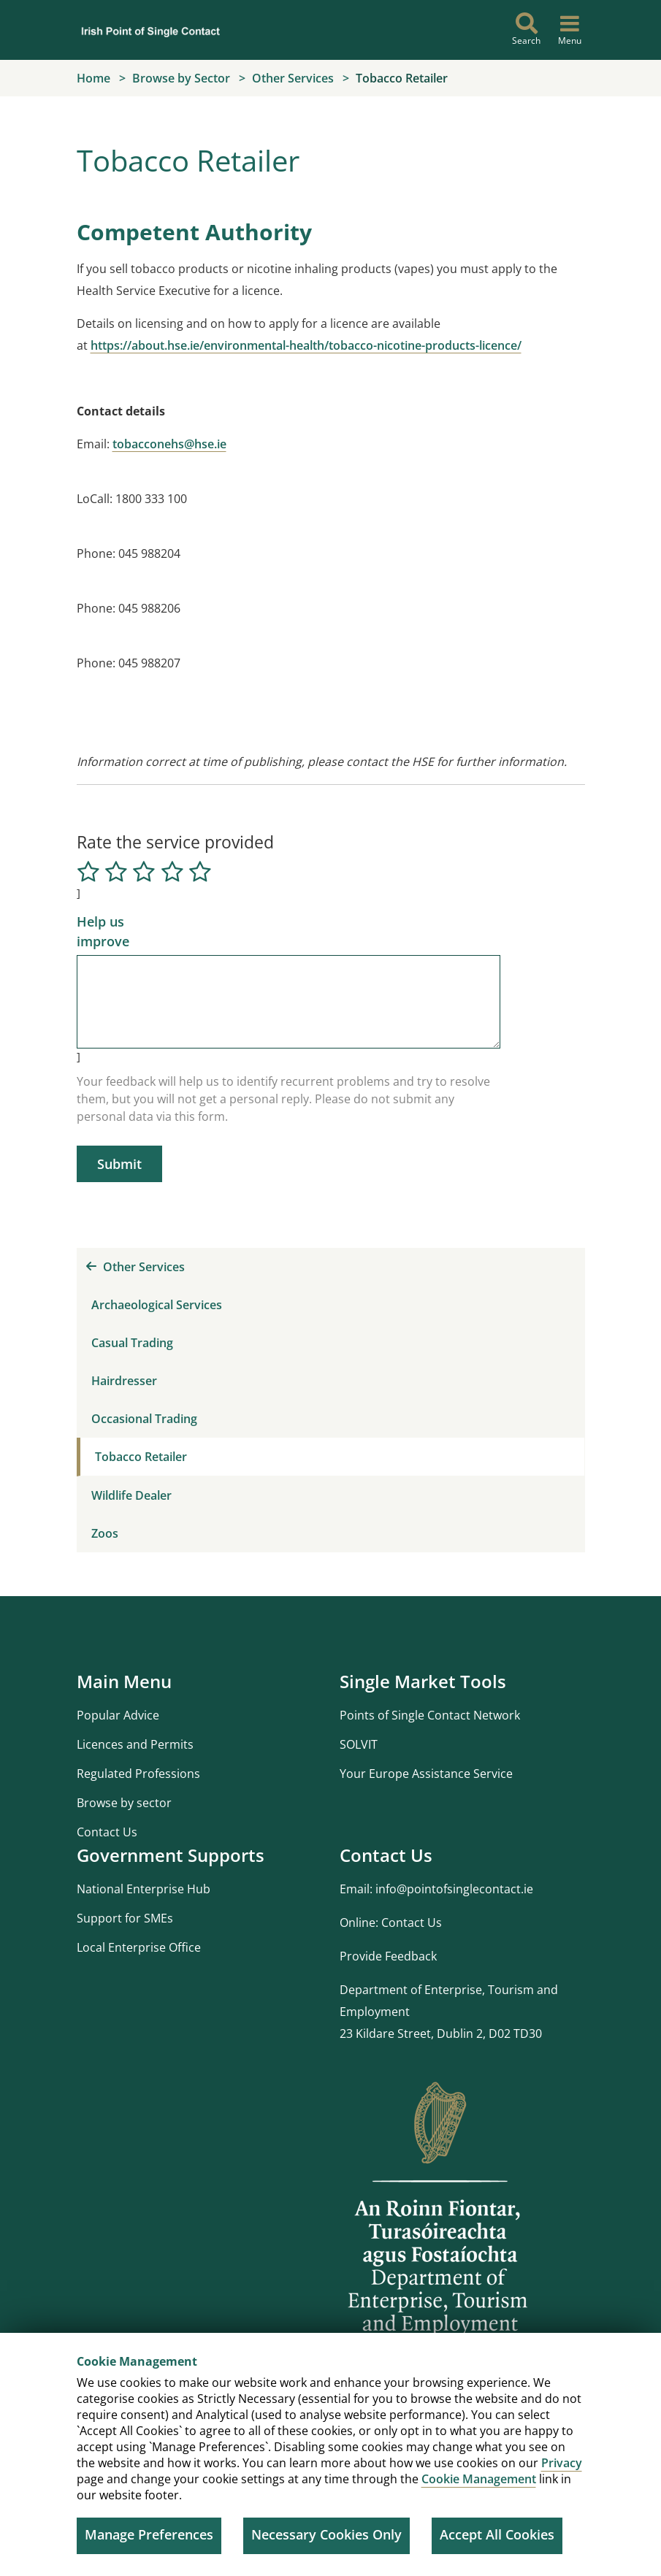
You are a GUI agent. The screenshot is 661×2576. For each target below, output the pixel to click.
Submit (119, 1164)
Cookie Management (478, 2479)
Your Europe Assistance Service (426, 1774)
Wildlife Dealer (131, 1495)
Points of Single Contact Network (430, 1715)
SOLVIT (359, 1744)
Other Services (135, 1267)
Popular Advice (118, 1715)
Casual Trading (132, 1343)
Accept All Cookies (497, 2534)
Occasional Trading (144, 1419)
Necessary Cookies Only (326, 2534)
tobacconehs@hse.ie (169, 444)
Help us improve (103, 931)
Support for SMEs (125, 1918)
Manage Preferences (149, 2534)
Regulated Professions (138, 1774)
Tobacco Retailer (141, 1457)
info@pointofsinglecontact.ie (454, 1889)
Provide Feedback (388, 1956)
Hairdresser (124, 1381)
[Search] (526, 30)
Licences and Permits (135, 1744)
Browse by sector (124, 1803)
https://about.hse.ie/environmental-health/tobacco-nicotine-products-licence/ (306, 345)
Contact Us (107, 1832)
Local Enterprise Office (139, 1947)
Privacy (561, 2463)
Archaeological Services (156, 1305)
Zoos (104, 1533)
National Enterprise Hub (143, 1889)
